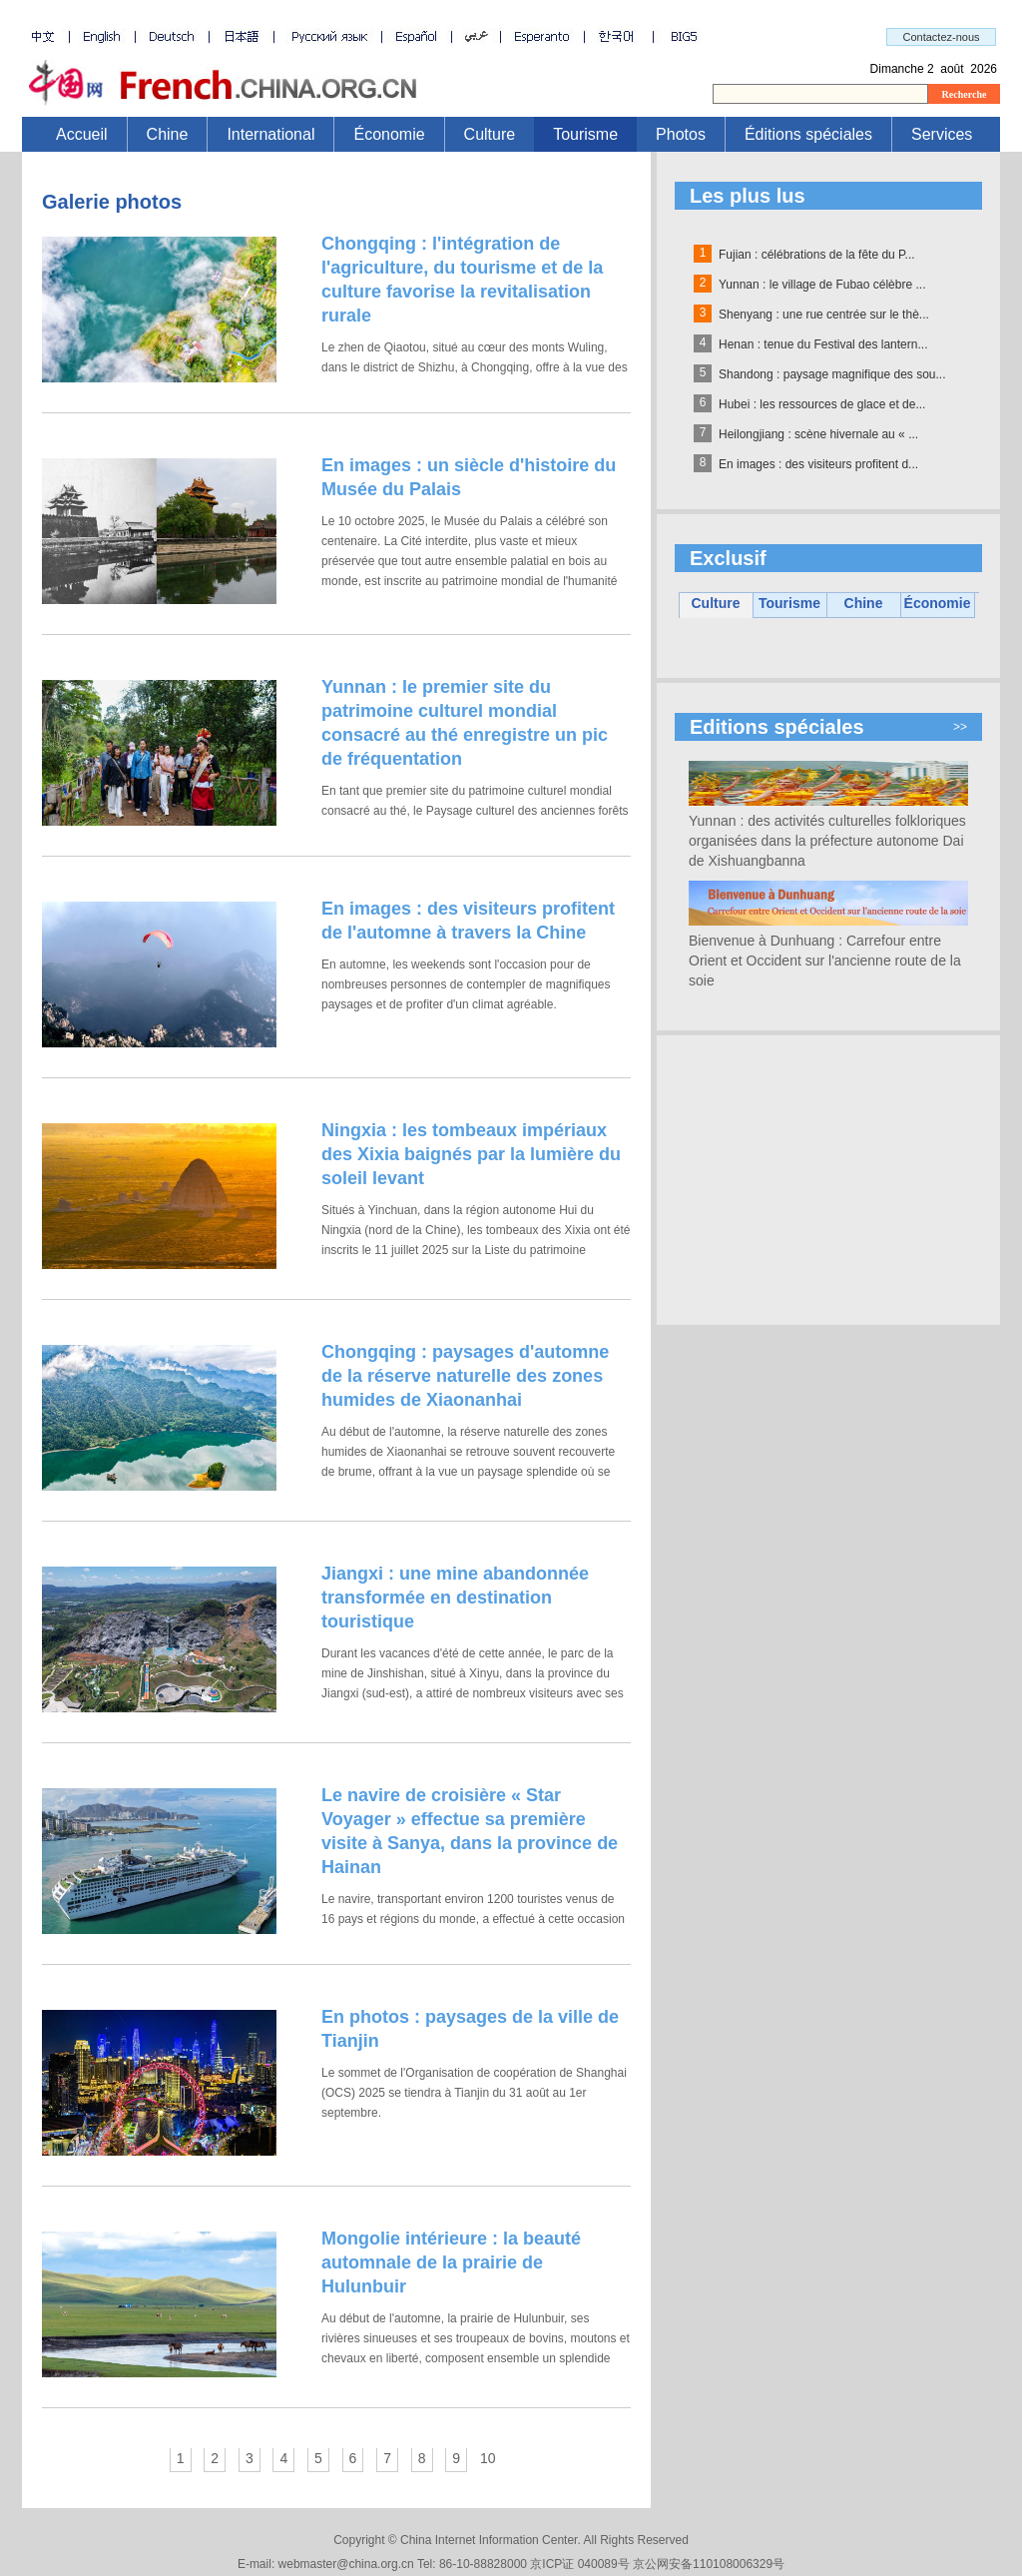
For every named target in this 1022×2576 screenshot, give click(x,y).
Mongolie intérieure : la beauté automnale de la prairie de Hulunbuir (451, 2262)
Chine (168, 134)
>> (960, 727)
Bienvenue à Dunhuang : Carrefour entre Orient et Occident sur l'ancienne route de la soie (825, 960)
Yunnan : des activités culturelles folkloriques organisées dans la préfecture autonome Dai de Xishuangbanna (827, 841)
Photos (681, 134)
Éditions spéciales (808, 134)
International (270, 134)
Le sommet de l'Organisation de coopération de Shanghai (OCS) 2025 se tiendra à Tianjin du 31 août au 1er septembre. (474, 2093)
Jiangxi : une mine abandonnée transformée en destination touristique (455, 1597)
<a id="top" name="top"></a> (511, 65)
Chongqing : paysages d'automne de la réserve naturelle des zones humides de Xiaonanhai (465, 1376)
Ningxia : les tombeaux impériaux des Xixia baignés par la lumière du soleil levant (471, 1154)
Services (941, 134)
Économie (388, 134)
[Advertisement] (828, 1180)
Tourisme (585, 134)
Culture (490, 134)
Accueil (82, 134)
